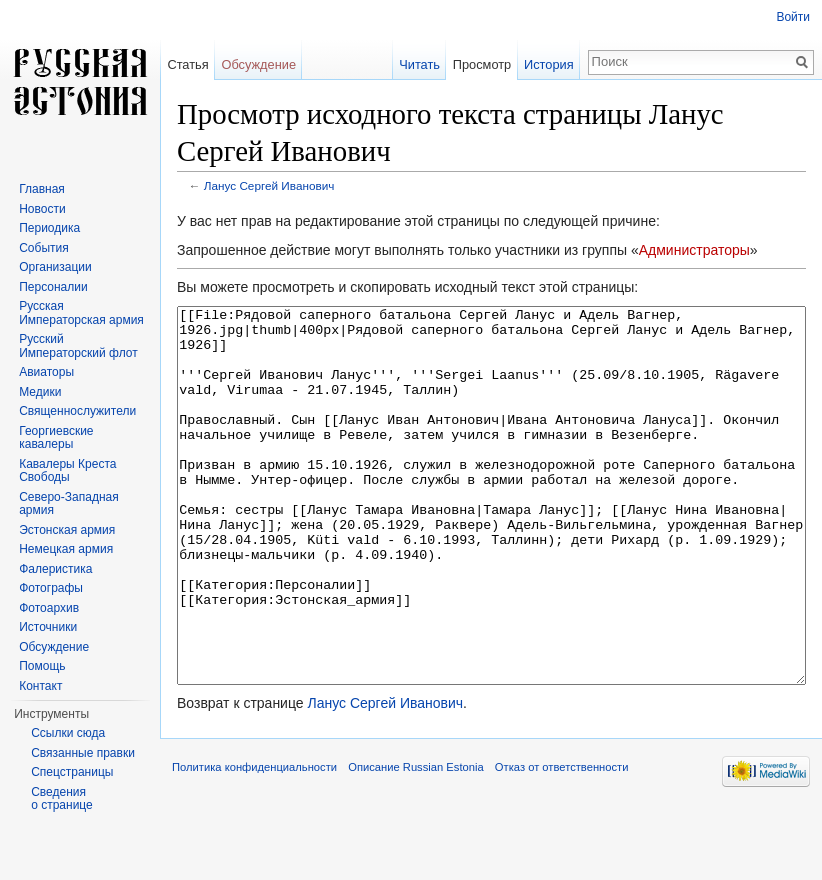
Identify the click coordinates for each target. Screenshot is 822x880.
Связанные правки (83, 753)
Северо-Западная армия (69, 504)
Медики (40, 392)
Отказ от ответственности (562, 842)
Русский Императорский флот (78, 346)
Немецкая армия (66, 549)
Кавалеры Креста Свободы (67, 471)
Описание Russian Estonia (415, 842)
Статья (187, 64)
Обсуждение (258, 64)
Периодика (49, 228)
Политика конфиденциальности (254, 842)
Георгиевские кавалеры (56, 438)
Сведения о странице (62, 799)
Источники (48, 627)
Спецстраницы (72, 772)
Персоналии (53, 287)
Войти (793, 17)
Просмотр (482, 64)
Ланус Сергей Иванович (269, 185)
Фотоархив (49, 608)
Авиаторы (46, 372)
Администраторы (694, 250)
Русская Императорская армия (81, 313)
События (44, 248)
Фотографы (51, 588)
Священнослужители (77, 411)
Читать (419, 64)
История (549, 64)
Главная (42, 189)
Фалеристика (55, 569)
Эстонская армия (67, 530)
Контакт (40, 686)
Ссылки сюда (68, 733)
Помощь (42, 666)
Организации (55, 267)
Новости (42, 209)
